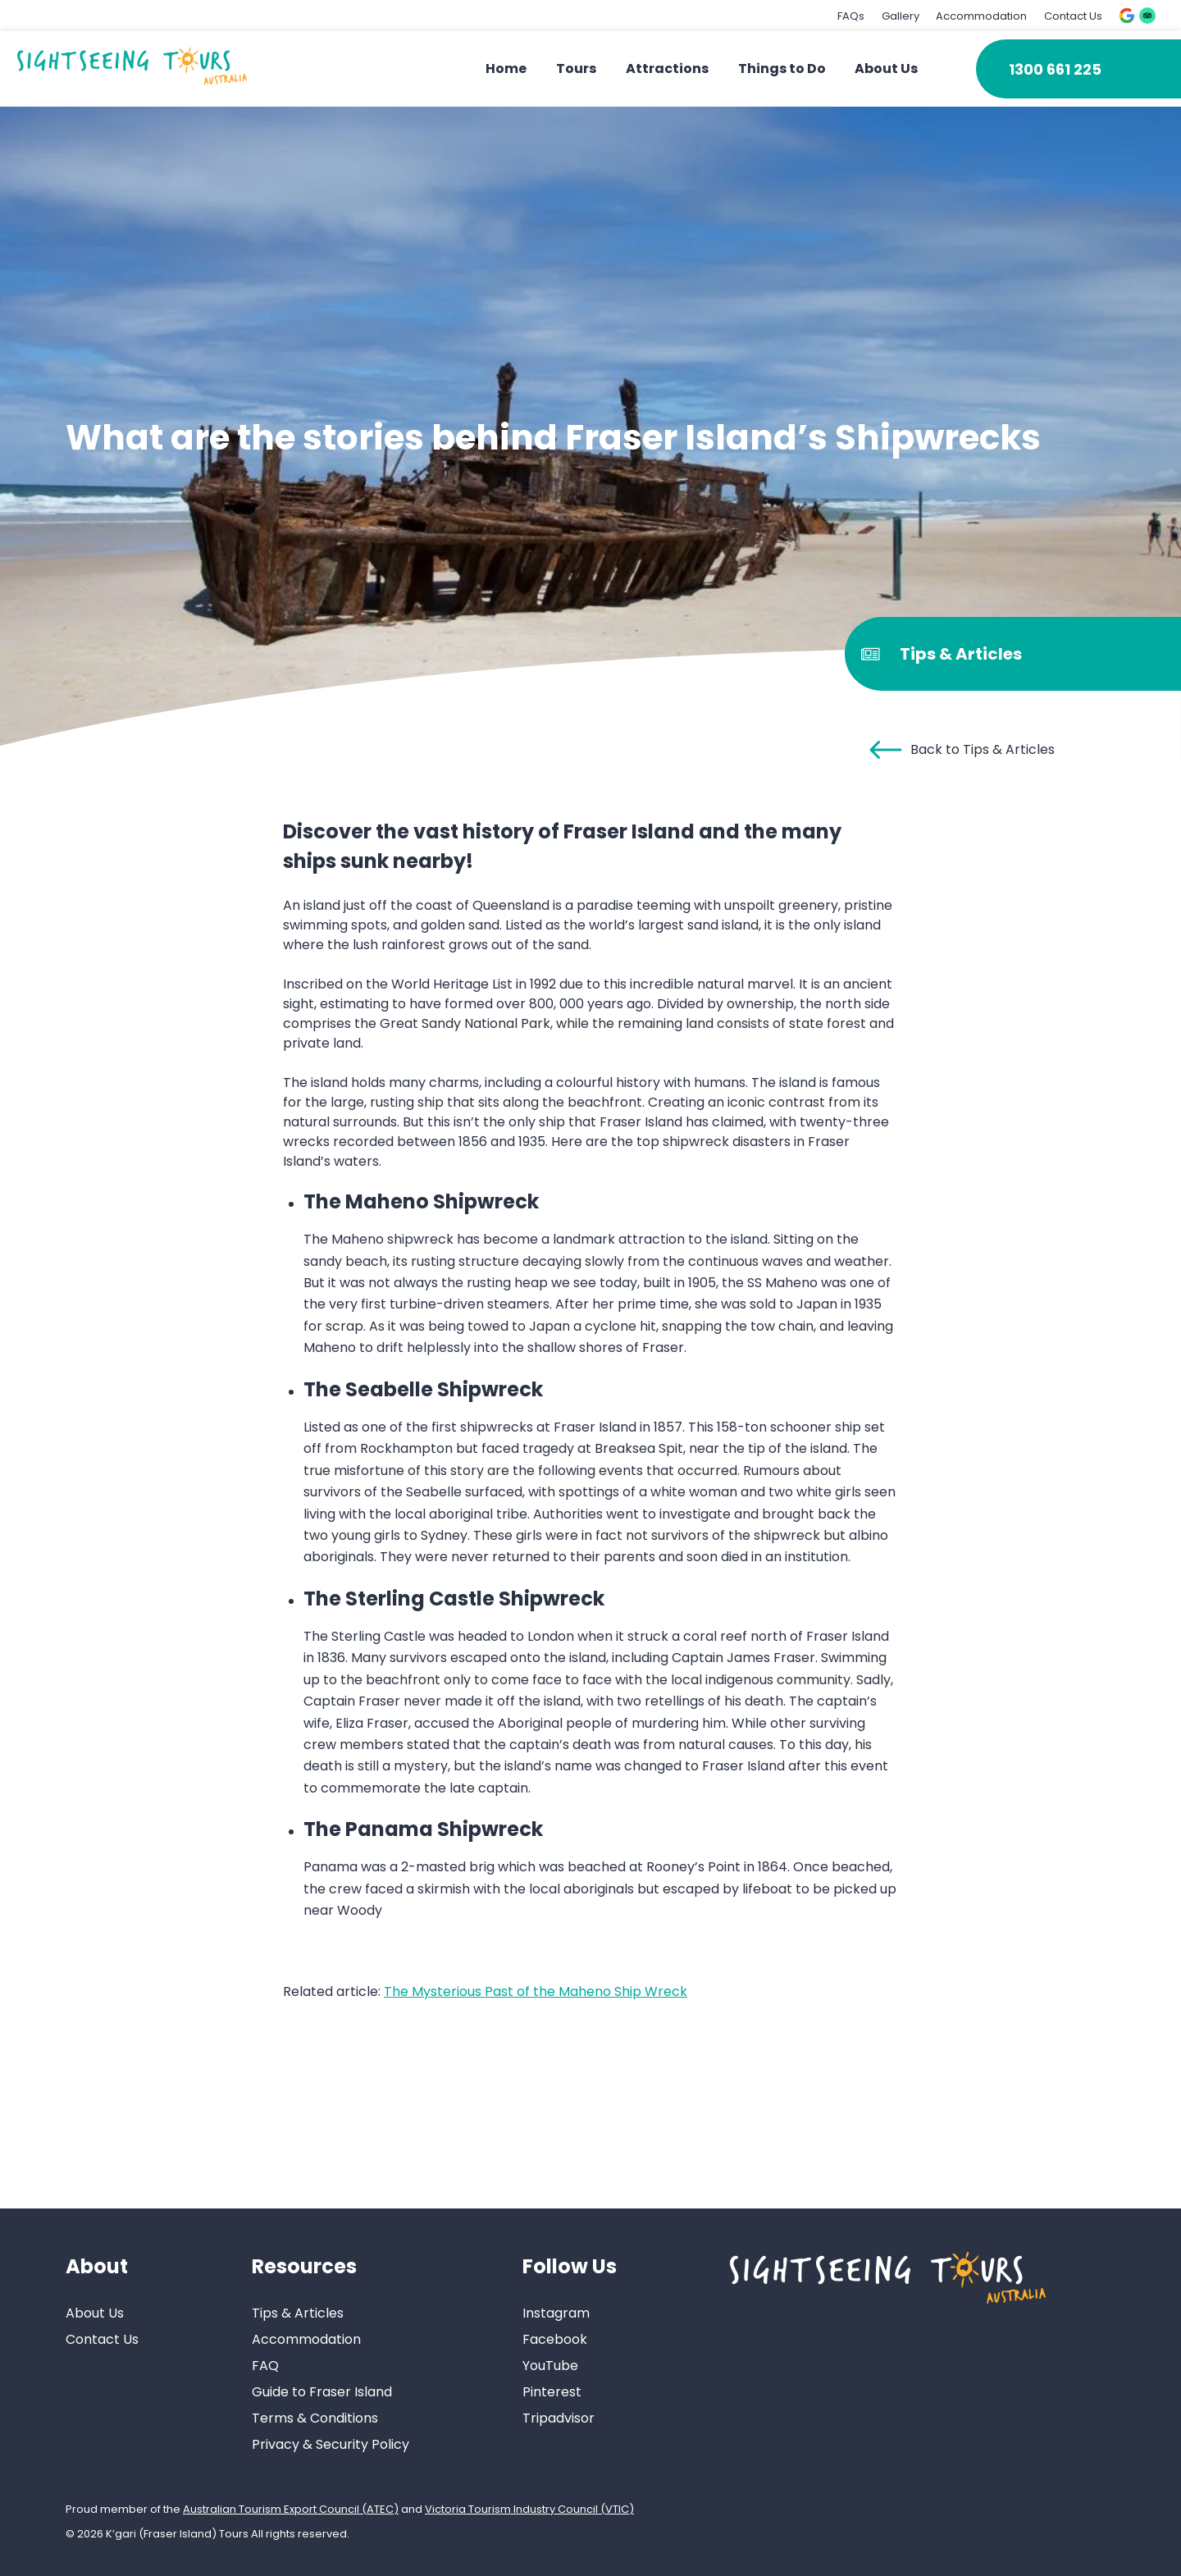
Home (506, 68)
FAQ (265, 2365)
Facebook (554, 2339)
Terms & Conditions (315, 2418)
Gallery (900, 16)
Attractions (667, 68)
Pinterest (551, 2391)
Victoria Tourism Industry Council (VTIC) (529, 2509)
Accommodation (981, 16)
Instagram (556, 2313)
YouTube (550, 2365)
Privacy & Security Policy (330, 2444)
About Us (886, 68)
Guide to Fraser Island (322, 2391)
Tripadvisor (558, 2418)
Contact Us (1073, 16)
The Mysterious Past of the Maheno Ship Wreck (535, 1991)
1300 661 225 (1055, 69)
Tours (576, 68)
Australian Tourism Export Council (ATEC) (291, 2509)
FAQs (850, 16)
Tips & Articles (298, 2313)
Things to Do (782, 68)
